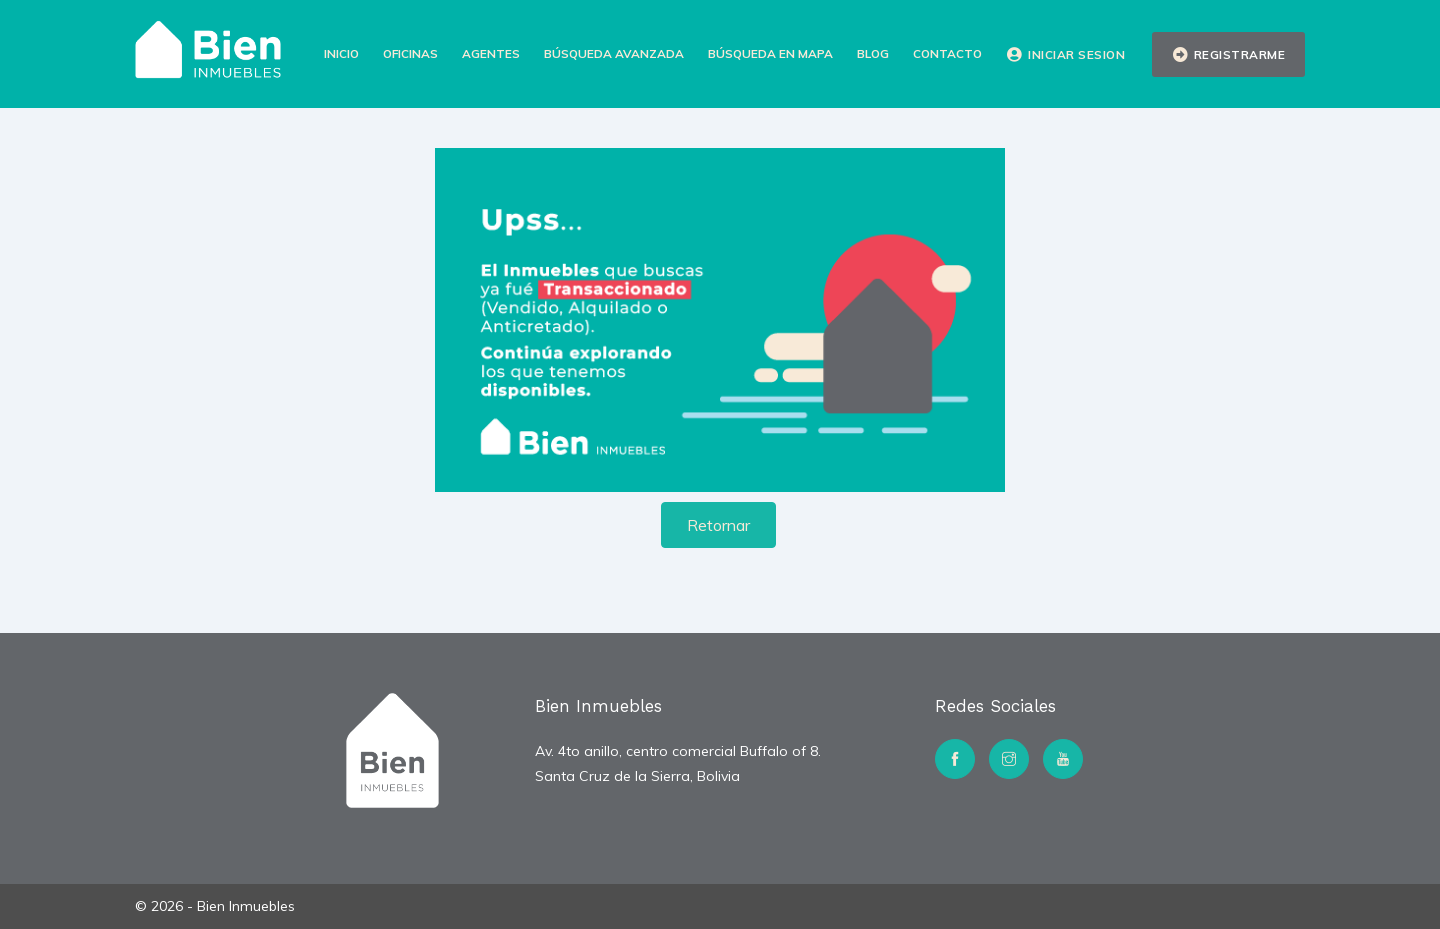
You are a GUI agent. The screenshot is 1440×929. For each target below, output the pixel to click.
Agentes (491, 53)
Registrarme (1229, 55)
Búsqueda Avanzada (614, 53)
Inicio (341, 53)
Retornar (718, 525)
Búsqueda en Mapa (770, 53)
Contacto (947, 53)
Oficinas (410, 53)
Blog (873, 53)
